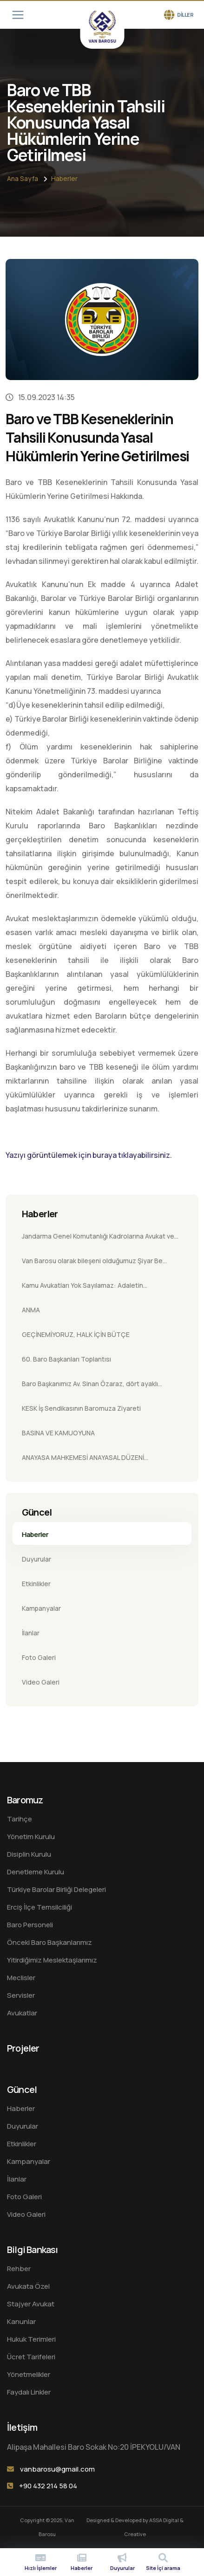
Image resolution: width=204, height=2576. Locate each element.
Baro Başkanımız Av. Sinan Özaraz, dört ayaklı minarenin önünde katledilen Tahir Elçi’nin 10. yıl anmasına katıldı (93, 1386)
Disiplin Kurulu (29, 1854)
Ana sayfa (22, 178)
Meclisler (21, 1977)
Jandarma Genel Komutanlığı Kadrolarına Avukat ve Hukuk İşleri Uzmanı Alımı (98, 1239)
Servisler (21, 1995)
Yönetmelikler (28, 2374)
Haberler (64, 178)
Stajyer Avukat (30, 2304)
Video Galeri (40, 1682)
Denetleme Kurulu (35, 1872)
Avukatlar (22, 2013)
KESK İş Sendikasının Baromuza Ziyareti (81, 1408)
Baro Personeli (30, 1925)
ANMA (31, 1309)
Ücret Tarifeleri (31, 2357)
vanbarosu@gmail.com (57, 2469)
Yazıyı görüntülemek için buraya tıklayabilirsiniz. (89, 1155)
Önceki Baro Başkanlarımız (49, 1942)
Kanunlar (21, 2321)
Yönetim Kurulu (31, 1836)
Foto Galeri (39, 1657)
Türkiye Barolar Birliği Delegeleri (56, 1889)
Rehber (19, 2268)
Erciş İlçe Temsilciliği (39, 1907)
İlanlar (30, 1632)
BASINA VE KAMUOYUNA (58, 1432)
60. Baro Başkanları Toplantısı (66, 1359)
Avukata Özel (28, 2286)
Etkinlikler (36, 1583)
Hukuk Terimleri (31, 2339)
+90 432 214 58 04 (48, 2486)
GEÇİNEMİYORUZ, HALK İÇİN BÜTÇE (76, 1334)
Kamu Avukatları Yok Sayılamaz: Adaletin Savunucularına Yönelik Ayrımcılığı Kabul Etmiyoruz (97, 1288)
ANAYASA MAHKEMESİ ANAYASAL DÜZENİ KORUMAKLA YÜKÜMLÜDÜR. (83, 1460)
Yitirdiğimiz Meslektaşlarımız (52, 1960)
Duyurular (36, 1559)
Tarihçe (19, 1819)
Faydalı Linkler (29, 2392)
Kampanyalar (41, 1608)
